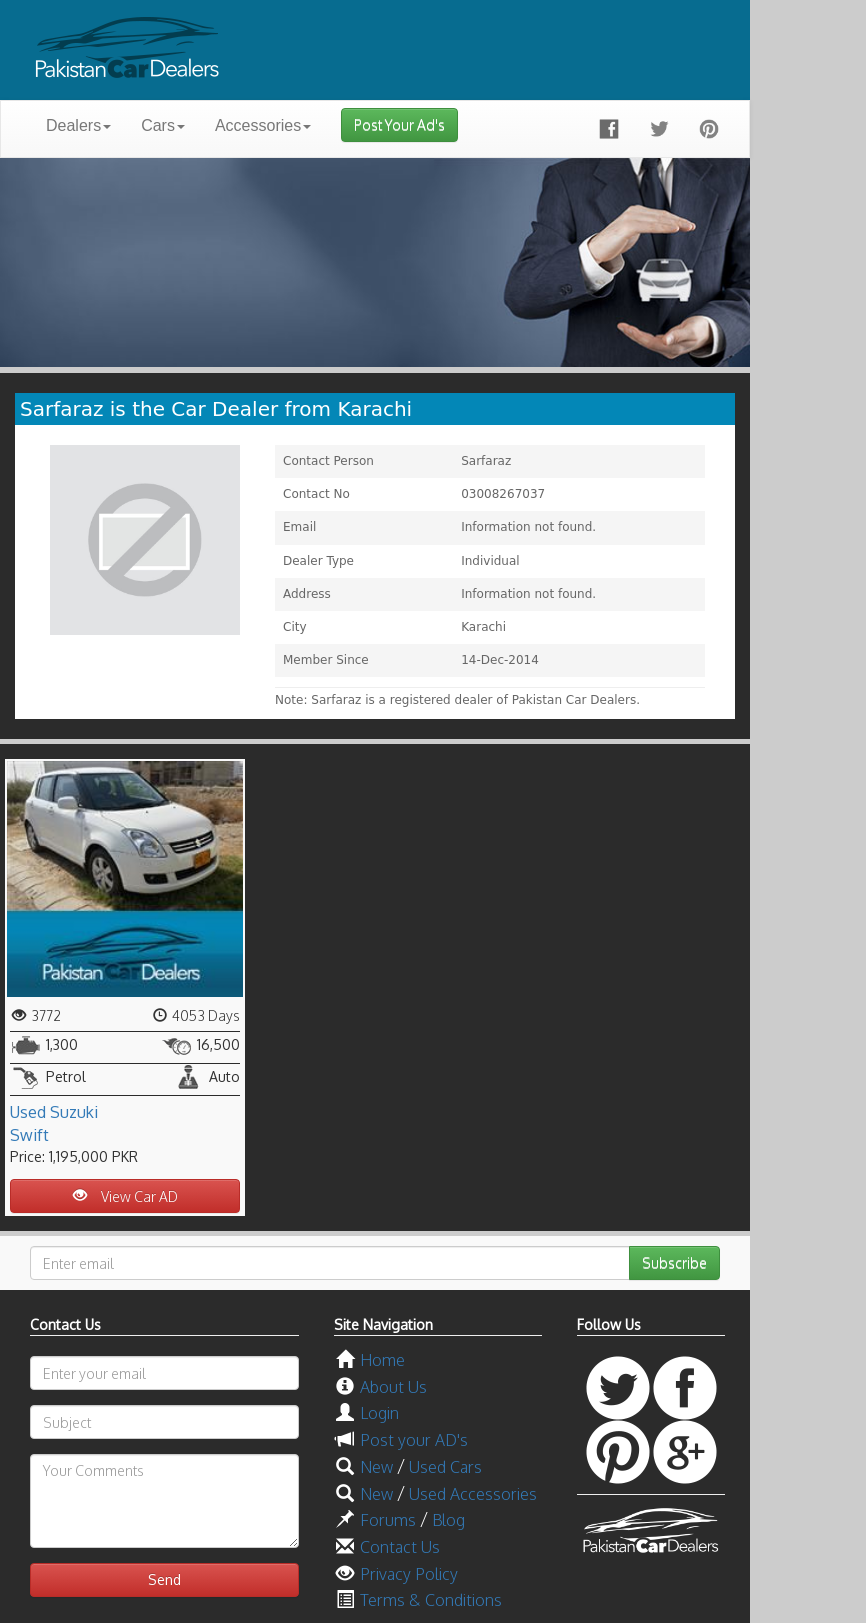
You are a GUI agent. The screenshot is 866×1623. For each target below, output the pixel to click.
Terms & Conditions (431, 1600)
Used (28, 1112)
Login (379, 1413)
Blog (448, 1520)
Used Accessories (473, 1494)
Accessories (263, 125)
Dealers (78, 125)
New (376, 1467)
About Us (393, 1387)
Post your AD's (414, 1440)
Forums (388, 1520)
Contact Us (400, 1547)
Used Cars (445, 1467)
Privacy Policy (409, 1574)
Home (382, 1360)
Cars (163, 125)
